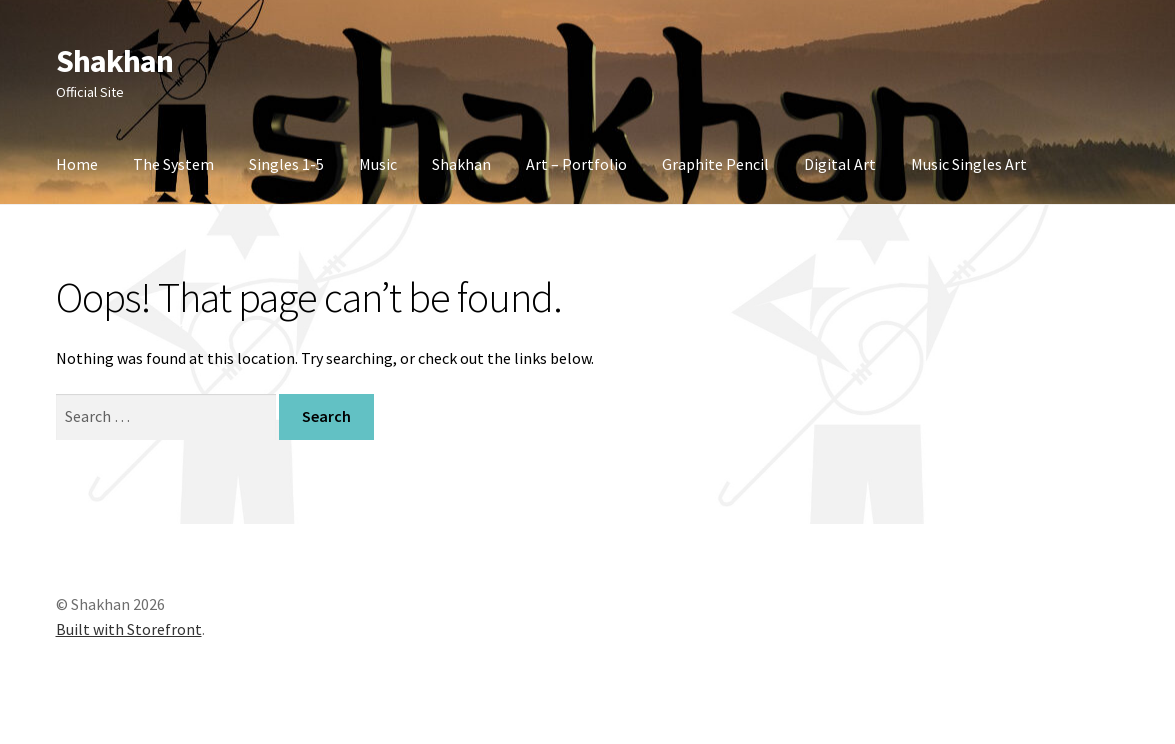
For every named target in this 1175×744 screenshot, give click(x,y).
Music (378, 164)
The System (173, 164)
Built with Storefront (129, 629)
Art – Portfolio (576, 164)
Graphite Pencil (715, 164)
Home (77, 164)
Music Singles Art (969, 164)
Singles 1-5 (286, 164)
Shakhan (114, 61)
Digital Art (840, 164)
